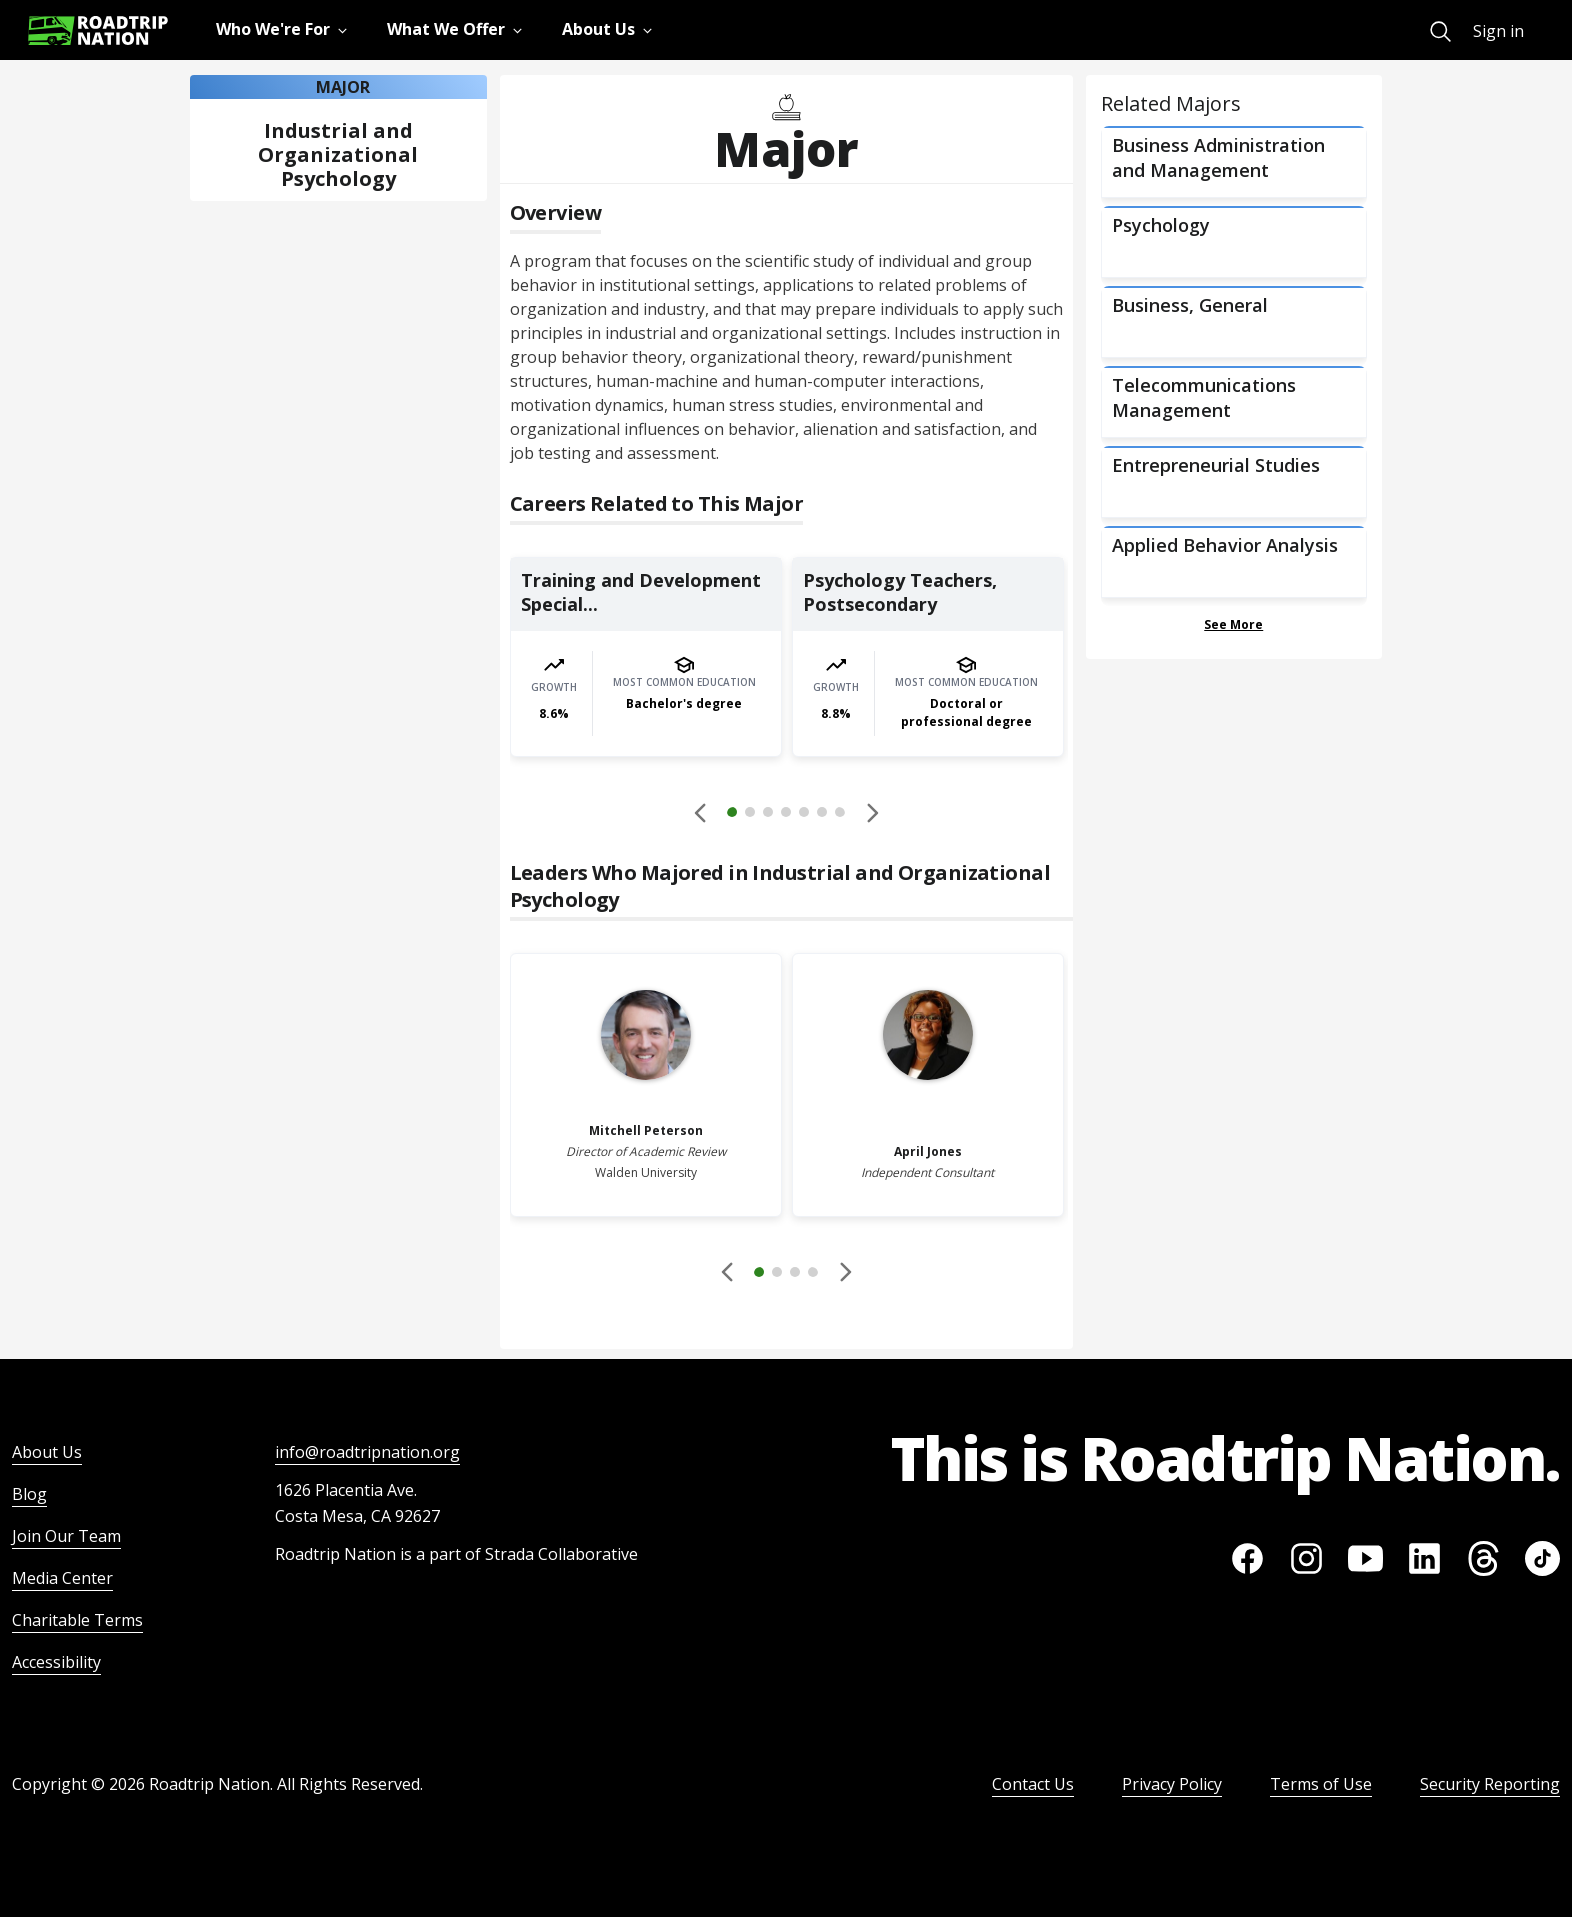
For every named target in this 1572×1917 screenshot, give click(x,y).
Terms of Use (1321, 1784)
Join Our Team (66, 1536)
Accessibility (56, 1662)
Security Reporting (1490, 1784)
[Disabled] (701, 812)
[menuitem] (1440, 31)
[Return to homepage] (98, 30)
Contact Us (1033, 1784)
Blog (29, 1494)
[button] (786, 815)
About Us (47, 1452)
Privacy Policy (1172, 1784)
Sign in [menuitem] (1498, 31)
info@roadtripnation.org (367, 1452)
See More (1233, 624)
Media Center (62, 1578)
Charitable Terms (77, 1620)
